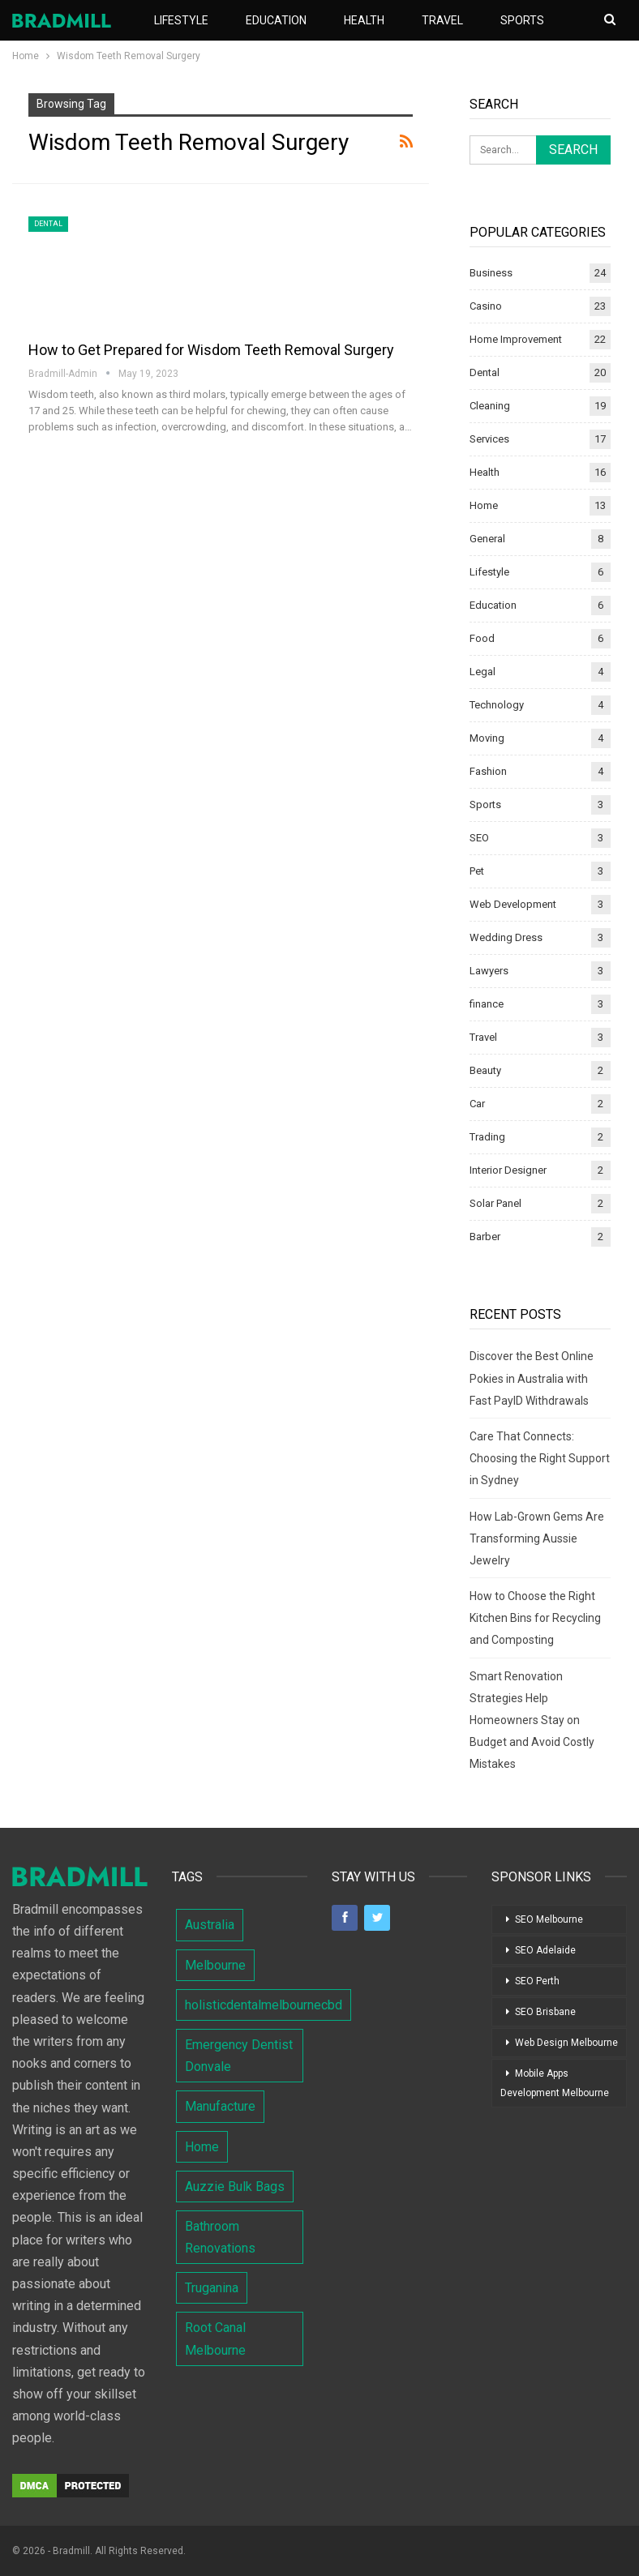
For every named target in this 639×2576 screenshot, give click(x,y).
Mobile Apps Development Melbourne (554, 2083)
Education (276, 20)
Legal (482, 671)
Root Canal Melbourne (215, 2338)
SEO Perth (537, 1981)
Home (484, 505)
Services (489, 439)
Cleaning (490, 406)
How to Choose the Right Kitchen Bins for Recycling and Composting (535, 1618)
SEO (479, 838)
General (487, 539)
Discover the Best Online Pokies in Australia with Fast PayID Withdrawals (532, 1378)
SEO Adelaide (545, 1950)
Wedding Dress (506, 937)
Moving (487, 738)
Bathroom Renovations (220, 2237)
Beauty (485, 1070)
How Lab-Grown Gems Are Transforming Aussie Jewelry (537, 1538)
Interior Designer (508, 1170)
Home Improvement (516, 339)
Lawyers (489, 971)
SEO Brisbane (545, 2012)
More (516, 20)
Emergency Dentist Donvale (239, 2055)
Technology (497, 705)
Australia (209, 1924)
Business (491, 273)
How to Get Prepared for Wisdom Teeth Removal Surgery (211, 349)
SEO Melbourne (549, 1919)
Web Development (513, 904)
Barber (485, 1236)
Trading (487, 1137)
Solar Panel (495, 1203)
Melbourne (215, 1965)
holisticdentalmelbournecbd (263, 2005)
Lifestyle (181, 20)
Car (477, 1104)
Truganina (211, 2288)
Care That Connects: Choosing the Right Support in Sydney (540, 1458)
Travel (442, 20)
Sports (485, 804)
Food (482, 638)
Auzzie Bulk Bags (235, 2186)
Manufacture (220, 2106)
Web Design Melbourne (566, 2042)
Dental (48, 224)
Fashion (488, 771)
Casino (486, 306)
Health (364, 20)
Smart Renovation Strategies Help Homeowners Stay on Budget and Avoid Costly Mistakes (532, 1720)
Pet (477, 871)
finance (487, 1004)
